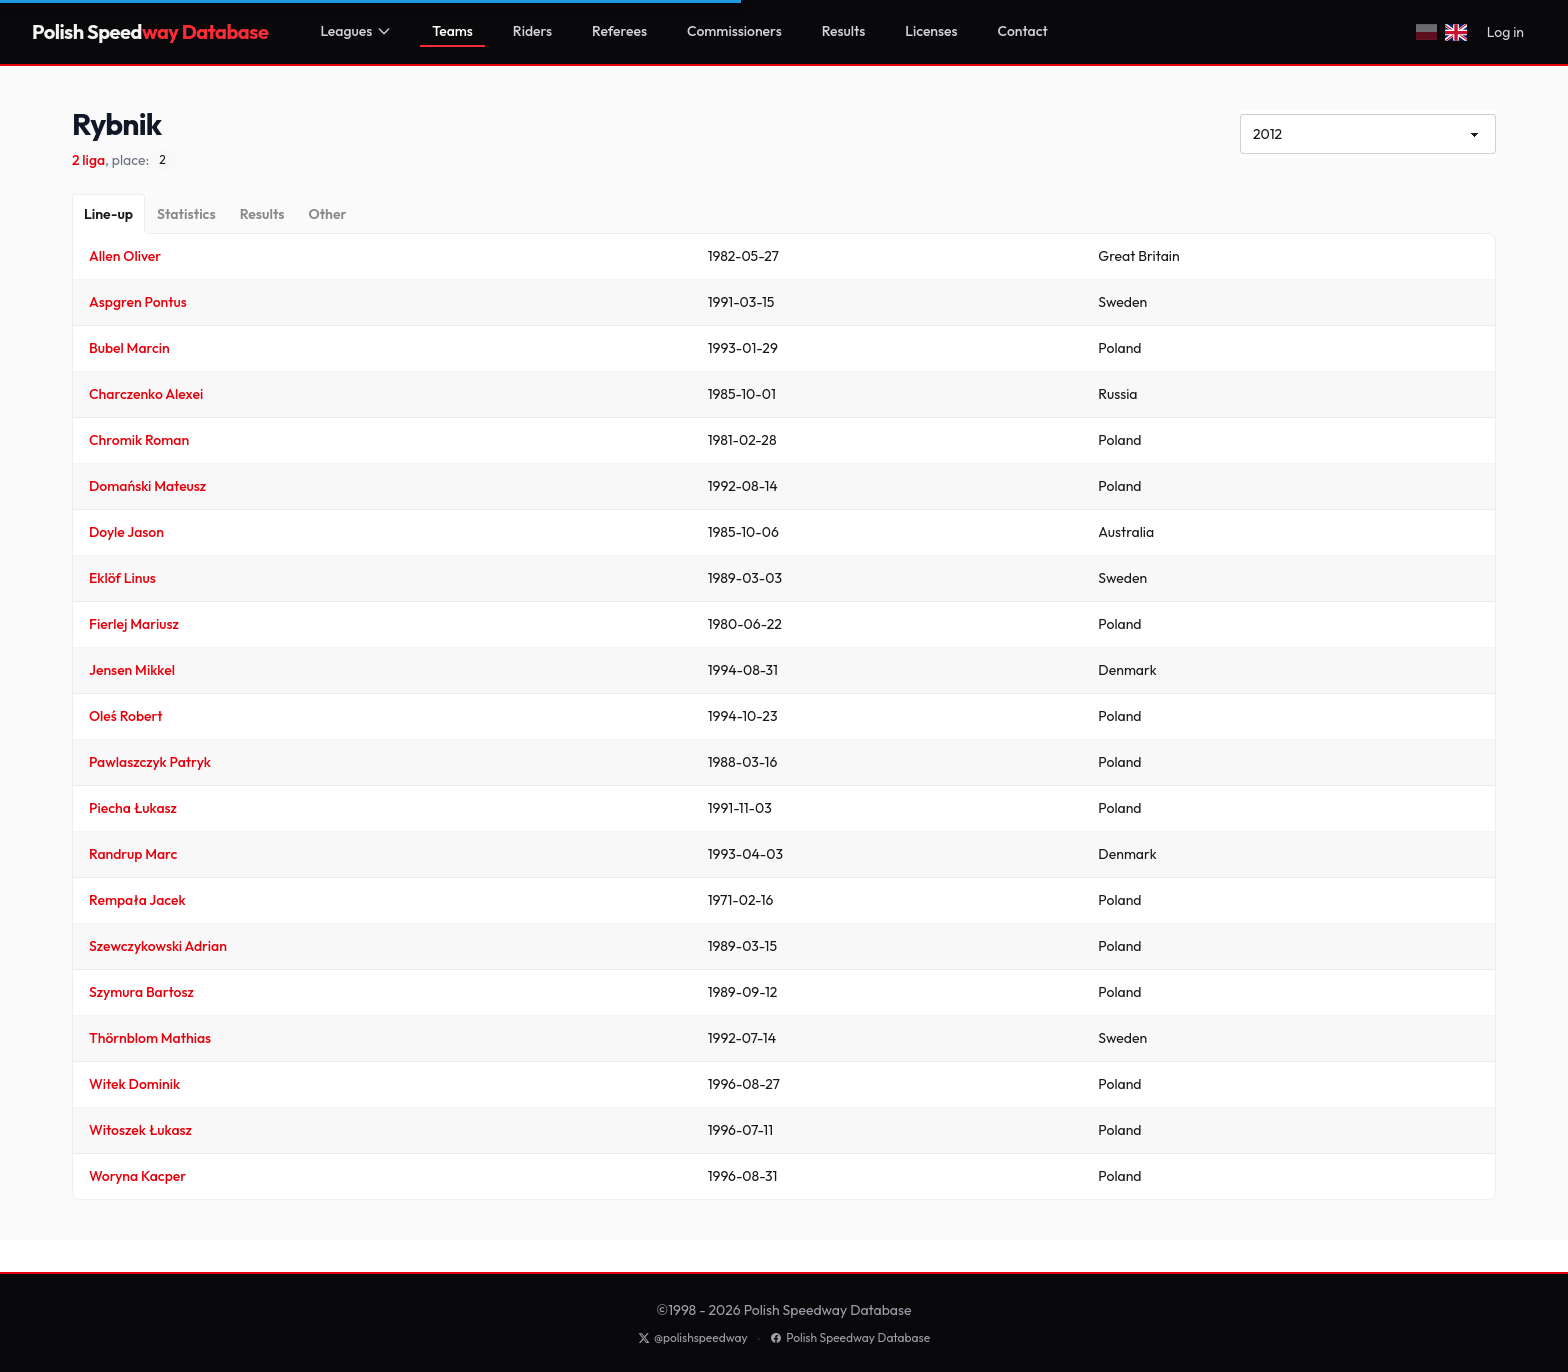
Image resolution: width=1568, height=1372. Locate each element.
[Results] (262, 214)
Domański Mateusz (147, 486)
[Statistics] (186, 214)
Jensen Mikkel (132, 670)
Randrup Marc (133, 854)
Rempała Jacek (137, 900)
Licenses (931, 31)
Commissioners (734, 31)
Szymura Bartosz (141, 992)
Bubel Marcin (129, 348)
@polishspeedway (693, 1337)
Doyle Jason (126, 532)
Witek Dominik (134, 1084)
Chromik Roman (139, 440)
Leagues (356, 31)
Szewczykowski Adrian (158, 946)
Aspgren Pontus (138, 302)
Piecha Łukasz (133, 808)
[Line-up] (108, 214)
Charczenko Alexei (146, 394)
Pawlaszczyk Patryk (150, 762)
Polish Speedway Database (850, 1337)
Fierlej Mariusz (134, 624)
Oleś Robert (126, 716)
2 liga (88, 160)
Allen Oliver (125, 256)
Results (844, 31)
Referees (619, 31)
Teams (452, 31)
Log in (1505, 32)
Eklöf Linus (122, 578)
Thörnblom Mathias (150, 1038)
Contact (1023, 31)
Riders (532, 31)
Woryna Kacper (137, 1176)
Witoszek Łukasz (140, 1130)
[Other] (327, 214)
